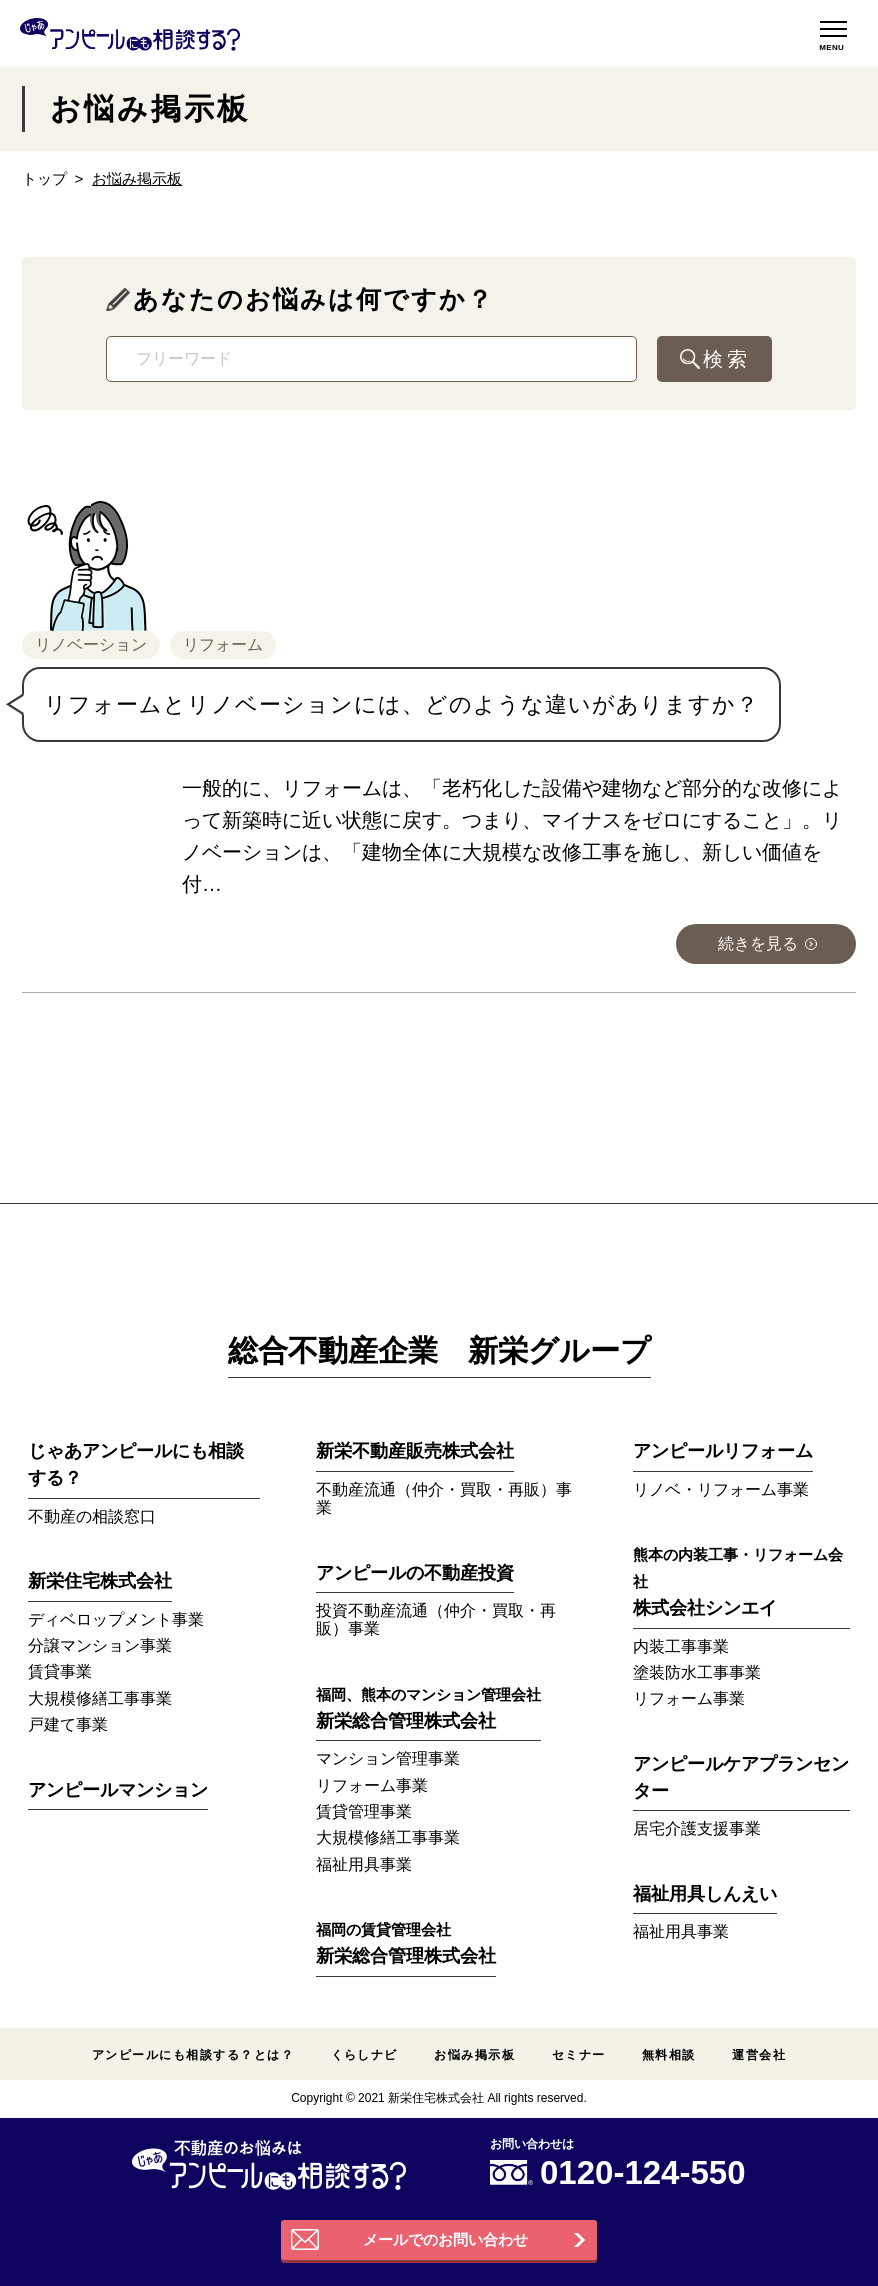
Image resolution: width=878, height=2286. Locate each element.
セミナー (579, 2055)
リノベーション (91, 644)
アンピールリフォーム (723, 1451)
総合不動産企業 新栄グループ (439, 1350)
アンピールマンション (118, 1790)
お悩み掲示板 (474, 2055)
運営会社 (759, 2055)
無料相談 (669, 2055)
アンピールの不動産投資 (415, 1573)
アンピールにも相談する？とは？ (193, 2055)
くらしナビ (364, 2055)
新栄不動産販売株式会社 (415, 1451)
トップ (44, 178)
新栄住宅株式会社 (100, 1581)
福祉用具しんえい (705, 1894)
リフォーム (223, 644)
